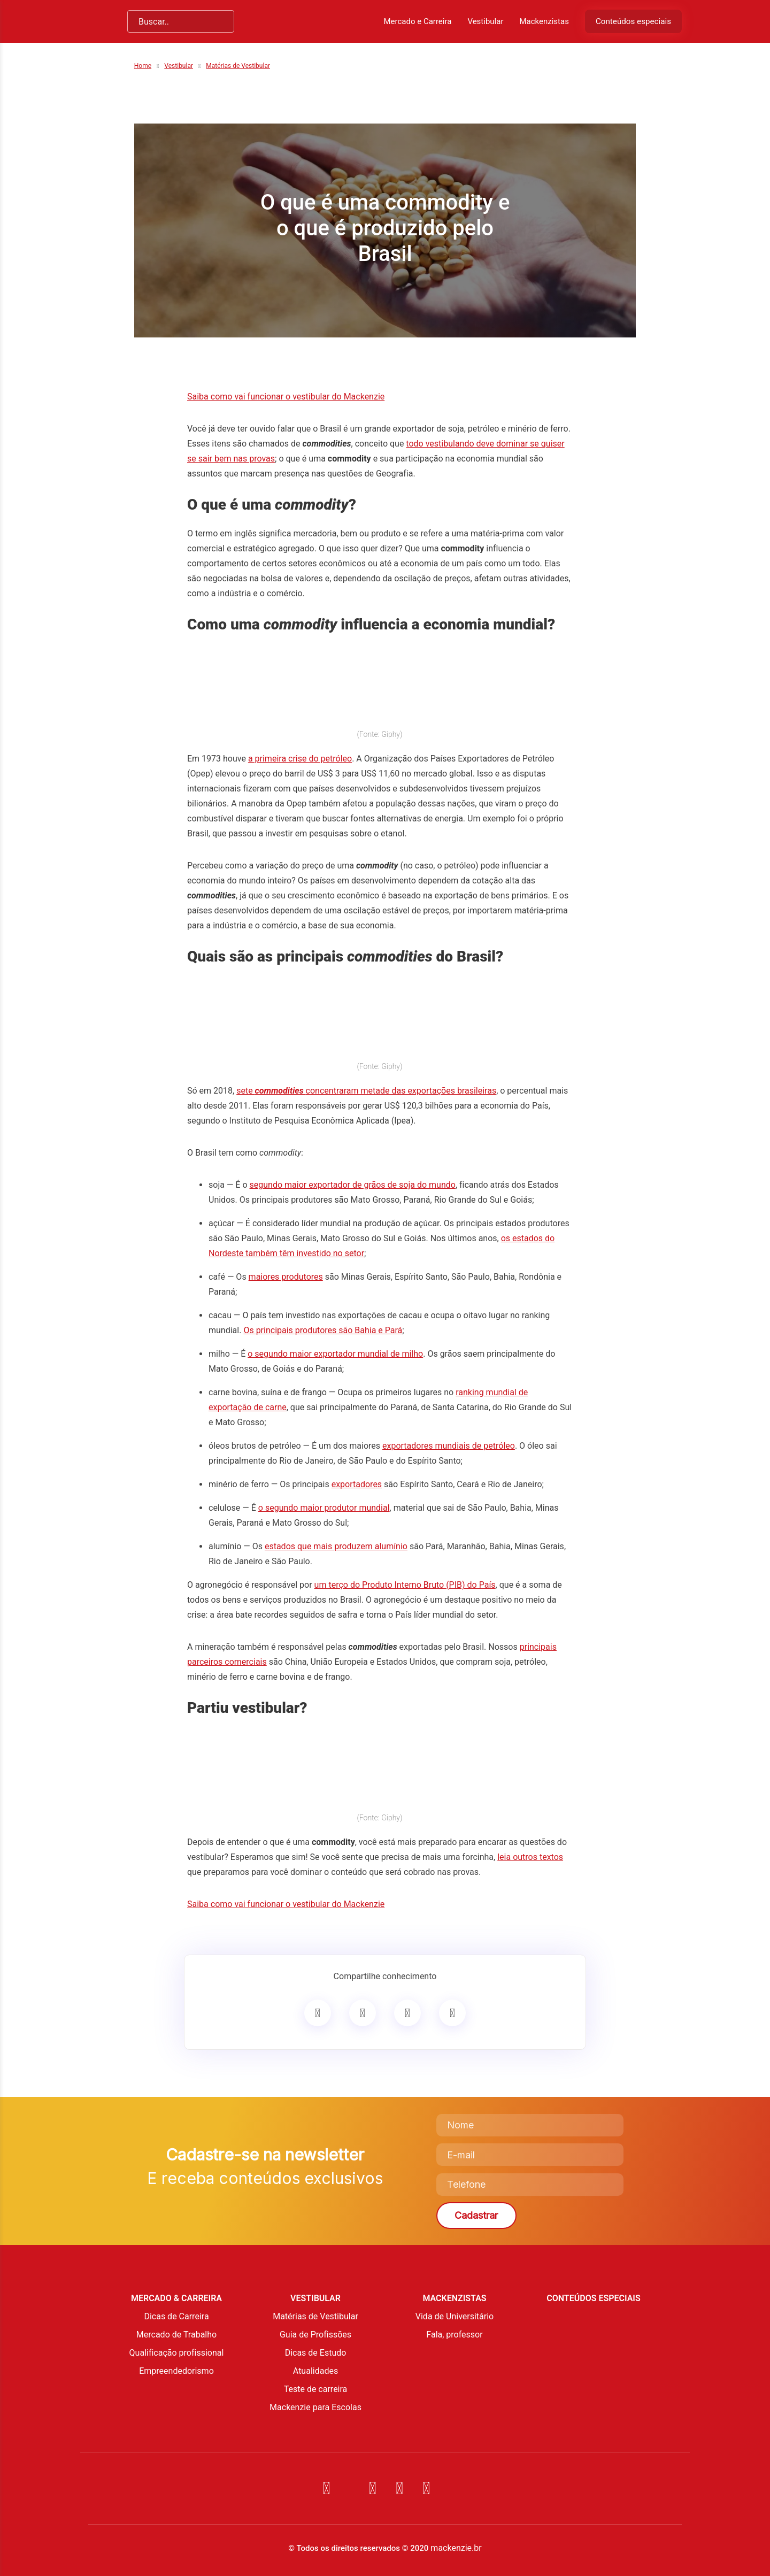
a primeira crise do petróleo (300, 758)
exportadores (357, 1484)
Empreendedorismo (176, 2371)
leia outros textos (530, 1857)
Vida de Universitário (454, 2316)
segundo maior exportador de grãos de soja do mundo (353, 1185)
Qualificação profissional (176, 2353)
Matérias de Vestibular (238, 66)
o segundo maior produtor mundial (324, 1508)
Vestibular (485, 21)
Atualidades (315, 2371)
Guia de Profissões (315, 2334)
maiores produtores (286, 1277)
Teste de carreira (316, 2389)
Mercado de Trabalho (176, 2334)
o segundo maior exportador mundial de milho (335, 1354)
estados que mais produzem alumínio (336, 1546)
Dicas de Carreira (176, 2316)
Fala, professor (454, 2334)
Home (142, 66)
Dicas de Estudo (315, 2353)
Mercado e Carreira (417, 21)
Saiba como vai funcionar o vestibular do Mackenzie (285, 396)
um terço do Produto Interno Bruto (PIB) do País (405, 1585)
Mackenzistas (543, 21)
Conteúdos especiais (633, 21)
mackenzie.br (455, 2548)
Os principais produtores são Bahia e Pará (322, 1330)
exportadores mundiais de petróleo (448, 1446)
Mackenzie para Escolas (315, 2407)
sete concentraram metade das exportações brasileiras (366, 1091)
